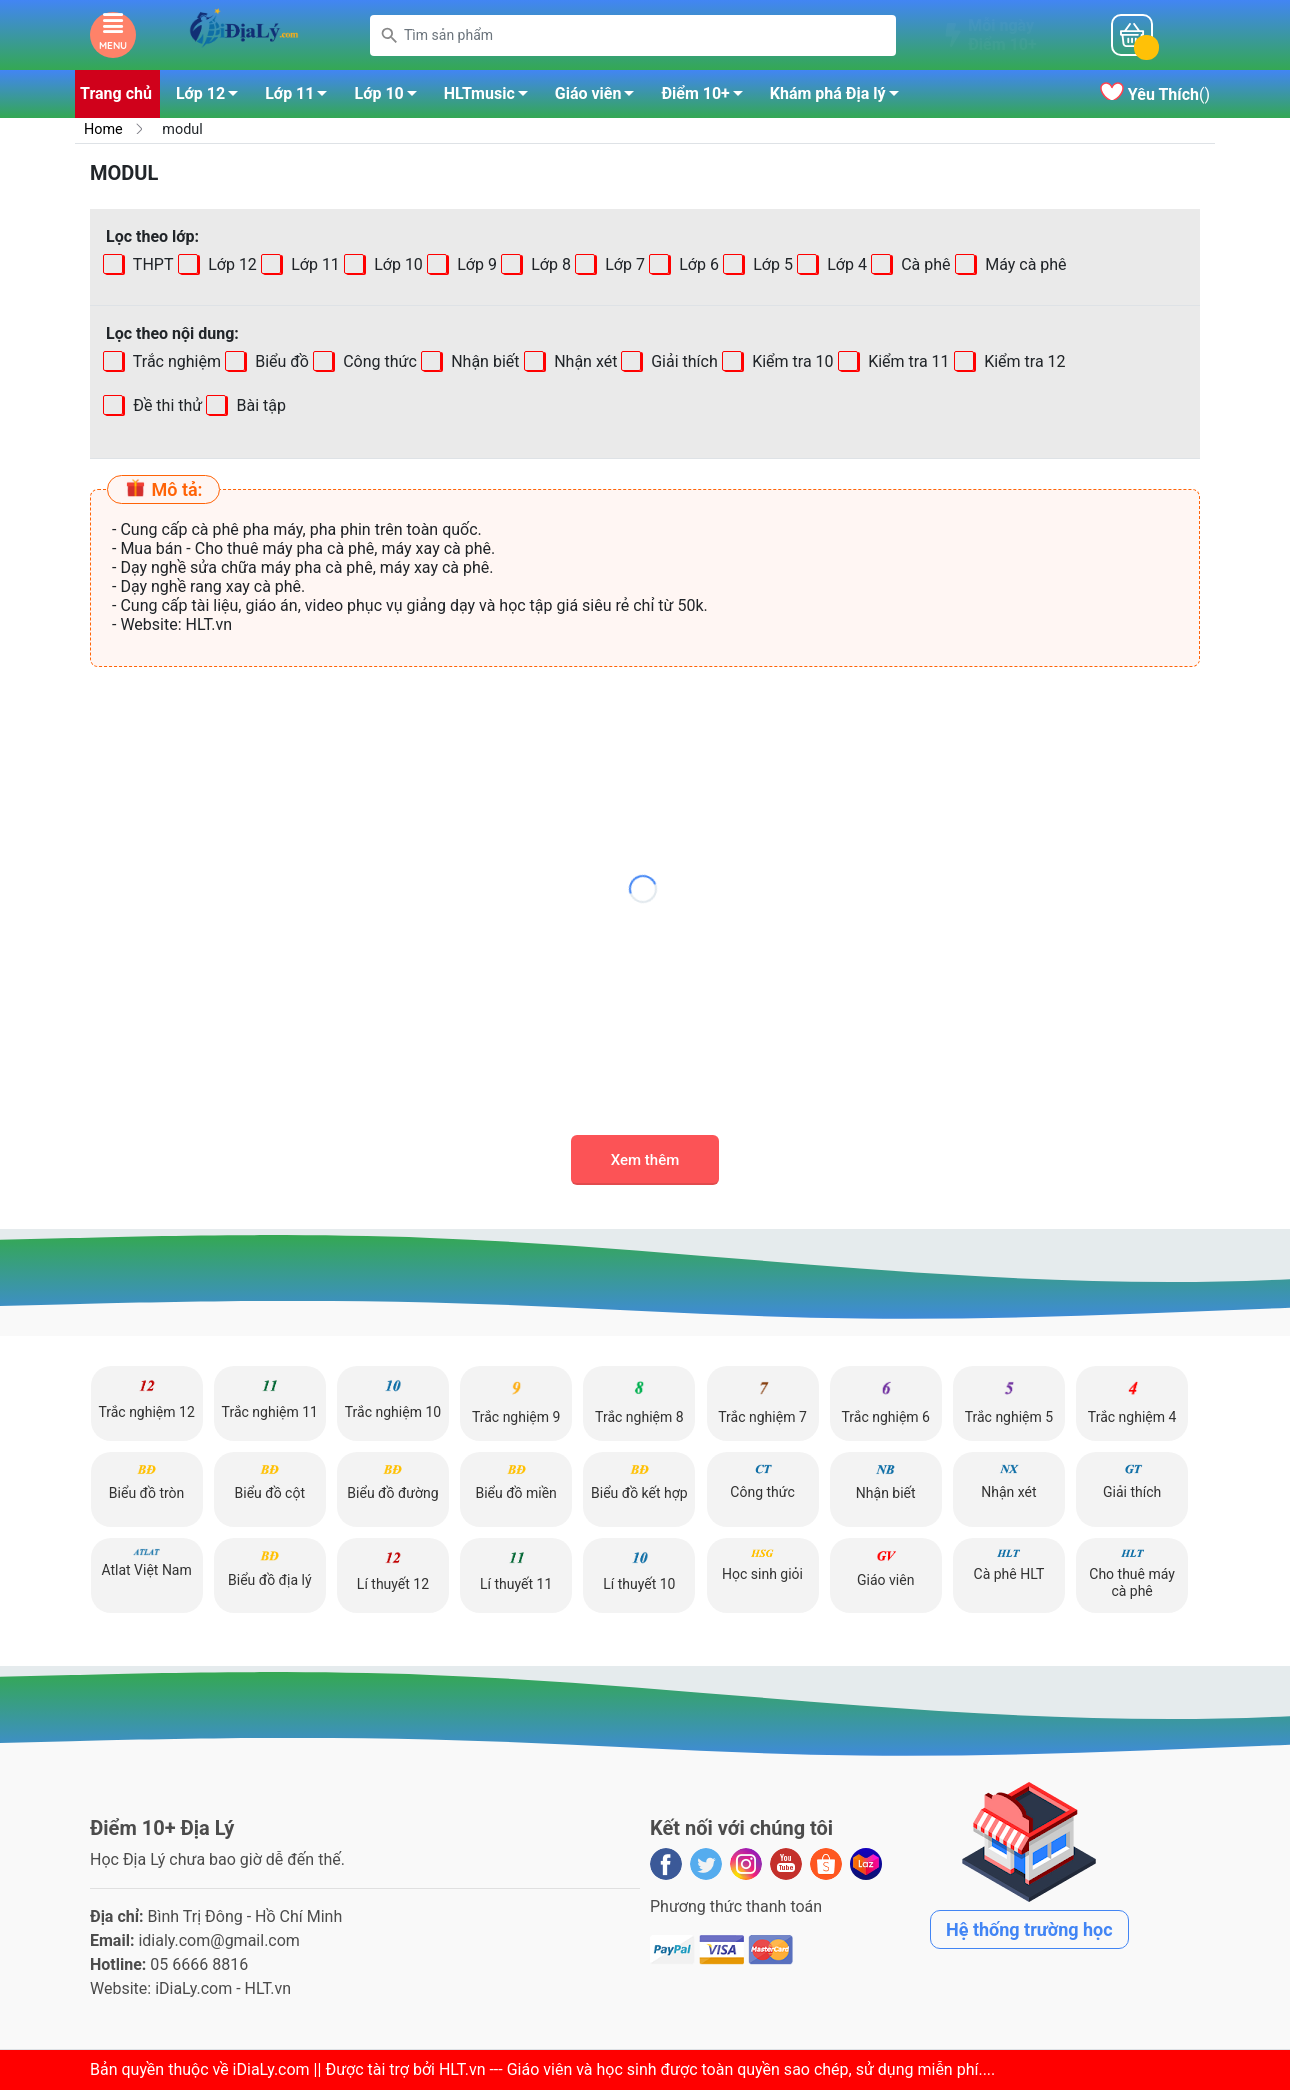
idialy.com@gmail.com (219, 1940)
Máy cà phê (1023, 264)
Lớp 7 (623, 264)
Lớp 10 (390, 97)
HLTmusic (491, 97)
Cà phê (923, 264)
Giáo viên (600, 97)
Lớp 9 (475, 264)
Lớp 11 (301, 97)
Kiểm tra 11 (906, 361)
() (1155, 94)
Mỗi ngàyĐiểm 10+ (1002, 35)
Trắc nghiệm (175, 361)
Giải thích (683, 361)
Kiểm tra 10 (791, 361)
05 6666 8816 (199, 1964)
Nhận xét (583, 361)
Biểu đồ (280, 361)
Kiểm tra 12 (1022, 361)
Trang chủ (116, 93)
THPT (151, 264)
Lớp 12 (212, 97)
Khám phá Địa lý (840, 97)
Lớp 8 (549, 264)
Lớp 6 (697, 264)
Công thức (378, 361)
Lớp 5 (771, 264)
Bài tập (196, 406)
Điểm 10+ (707, 97)
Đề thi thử (165, 405)
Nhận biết (483, 361)
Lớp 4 (845, 264)
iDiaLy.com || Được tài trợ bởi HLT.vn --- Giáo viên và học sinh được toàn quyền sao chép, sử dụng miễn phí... (612, 2069)
